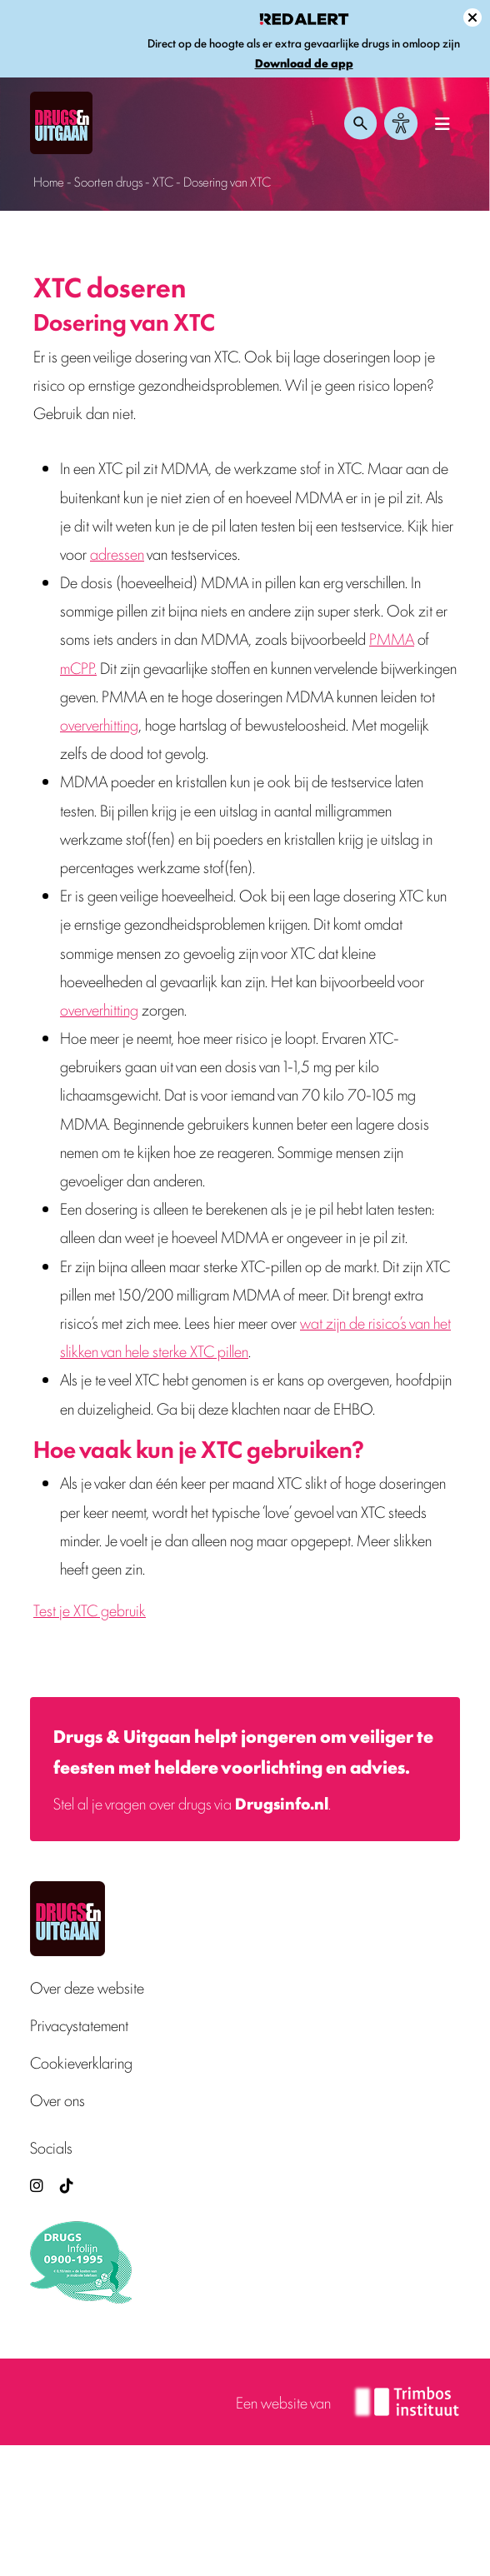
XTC (162, 181)
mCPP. (78, 667)
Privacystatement (79, 2025)
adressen (117, 553)
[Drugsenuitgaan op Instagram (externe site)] (36, 2185)
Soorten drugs (108, 181)
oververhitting (99, 724)
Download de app (304, 63)
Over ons (57, 2100)
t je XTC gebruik (99, 1609)
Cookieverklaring (81, 2062)
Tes (42, 1609)
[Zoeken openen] (361, 123)
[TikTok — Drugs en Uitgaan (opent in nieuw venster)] (65, 2185)
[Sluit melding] (472, 17)
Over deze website (87, 1987)
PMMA (391, 638)
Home (48, 181)
